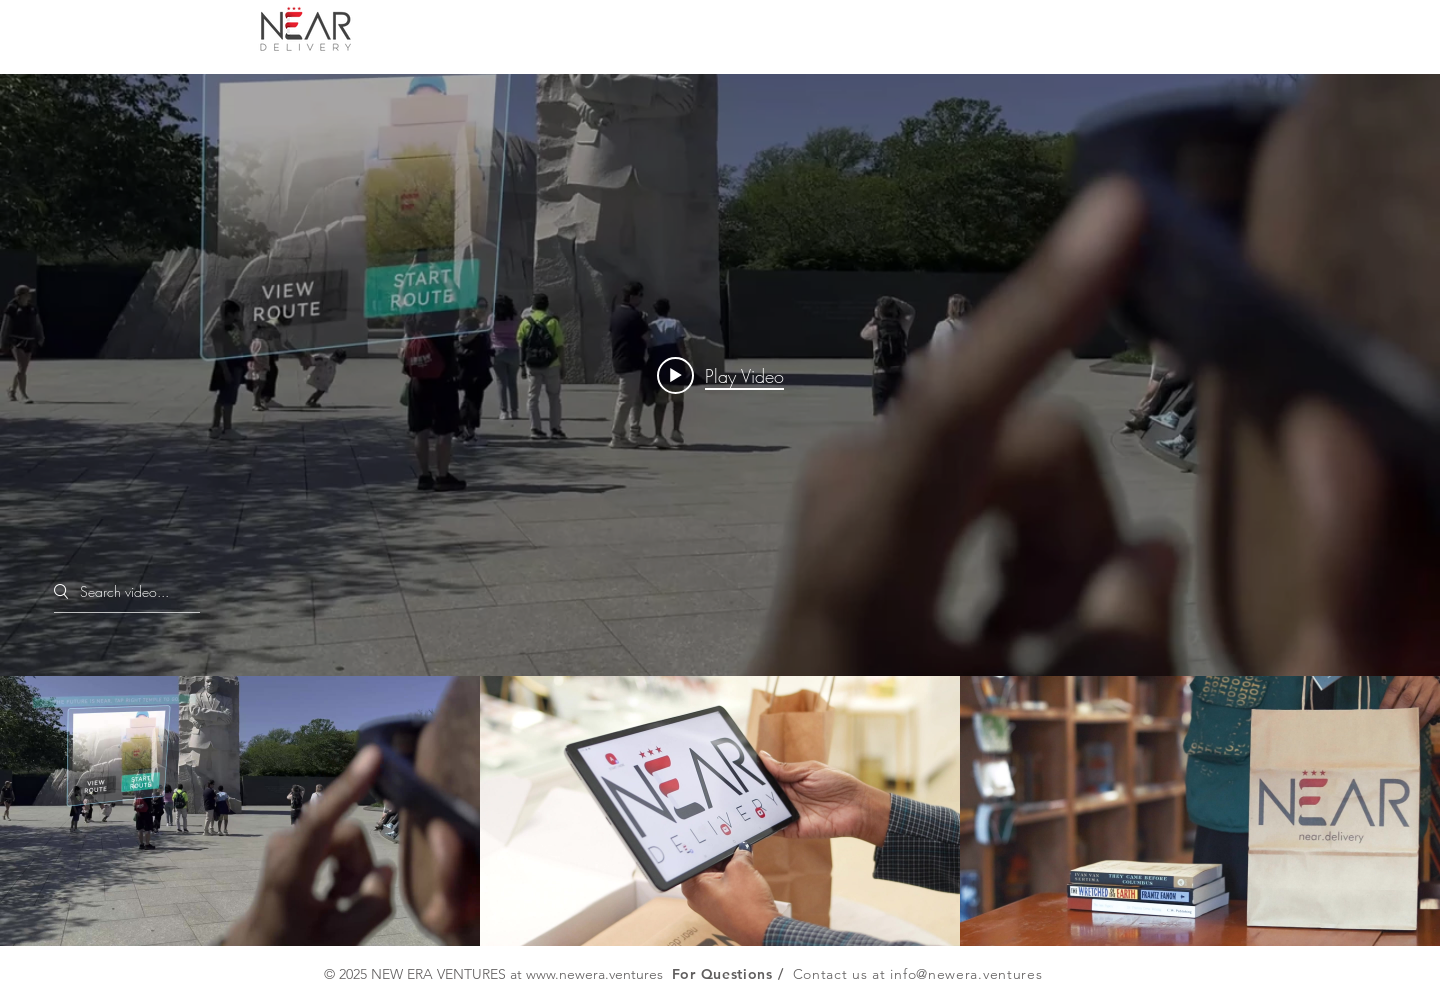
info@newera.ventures (966, 974)
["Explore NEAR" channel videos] (720, 811)
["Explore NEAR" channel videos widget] (720, 510)
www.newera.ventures (594, 974)
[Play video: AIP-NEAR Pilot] (720, 375)
